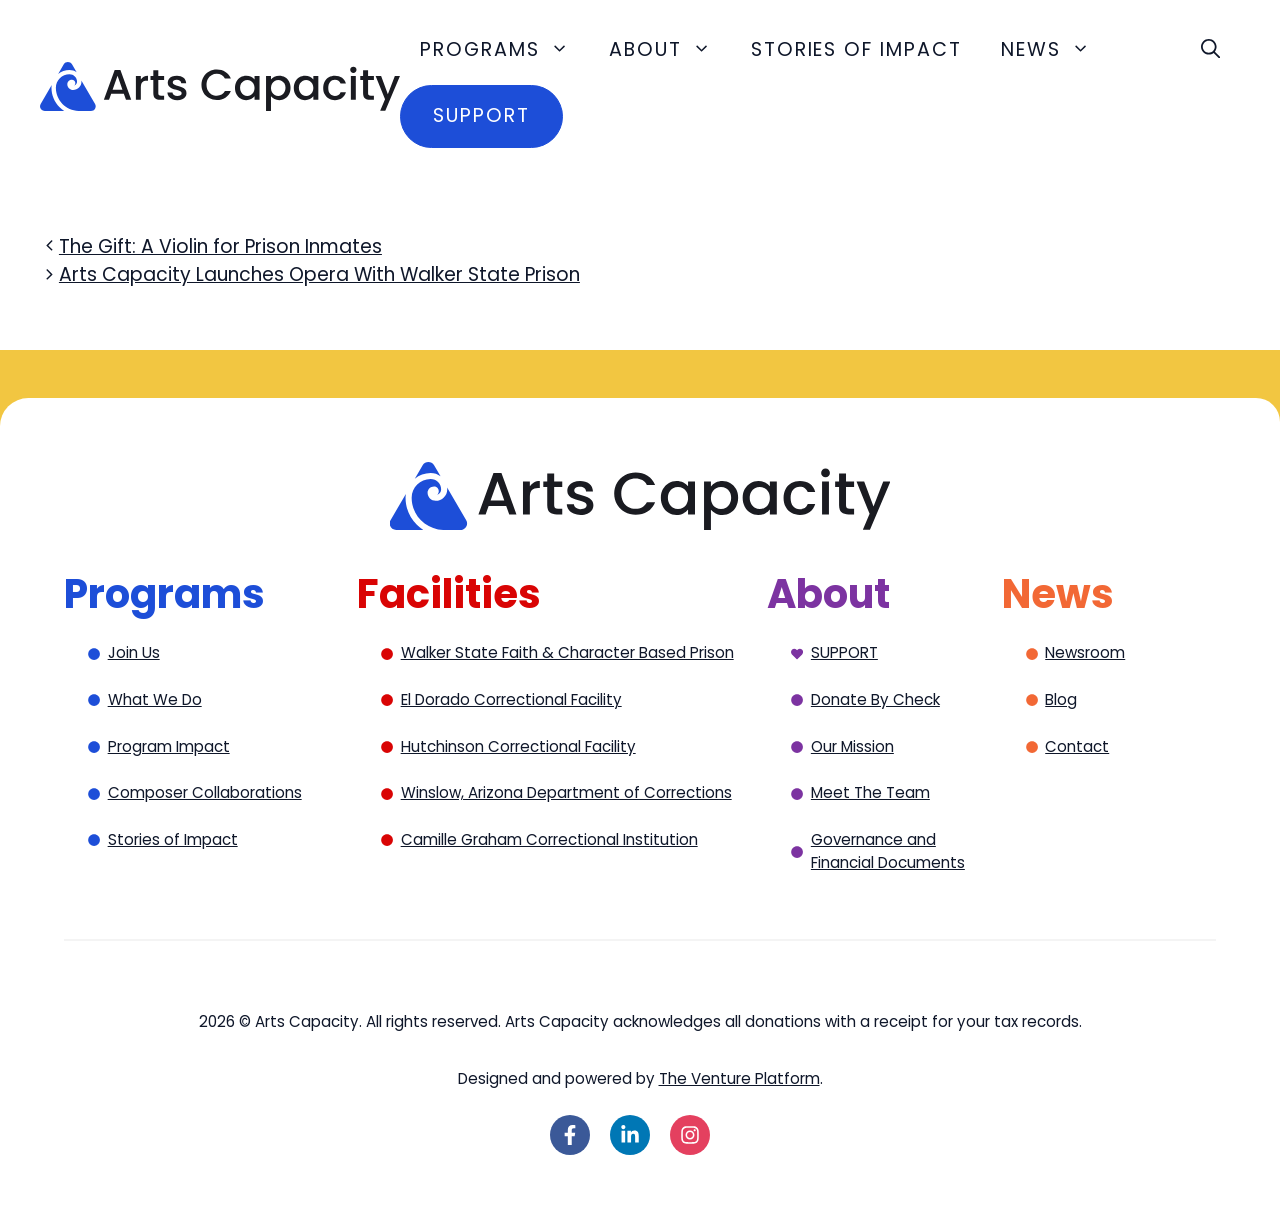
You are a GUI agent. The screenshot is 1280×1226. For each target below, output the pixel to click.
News (1055, 50)
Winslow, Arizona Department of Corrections (566, 792)
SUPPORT (844, 652)
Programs (504, 50)
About (670, 50)
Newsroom (1085, 652)
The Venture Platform (739, 1078)
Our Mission (852, 746)
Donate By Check (875, 699)
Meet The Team (870, 792)
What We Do (155, 699)
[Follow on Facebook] (570, 1135)
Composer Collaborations (205, 792)
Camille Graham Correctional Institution (549, 839)
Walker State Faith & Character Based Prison (567, 652)
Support (481, 115)
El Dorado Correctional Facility (511, 699)
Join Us (134, 652)
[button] (1210, 50)
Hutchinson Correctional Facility (518, 746)
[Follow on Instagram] (690, 1135)
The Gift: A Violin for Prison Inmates (220, 246)
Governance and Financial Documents (888, 851)
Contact (1077, 746)
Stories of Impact (856, 49)
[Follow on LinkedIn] (630, 1135)
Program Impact (169, 746)
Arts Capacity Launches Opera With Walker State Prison (319, 274)
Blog (1061, 699)
